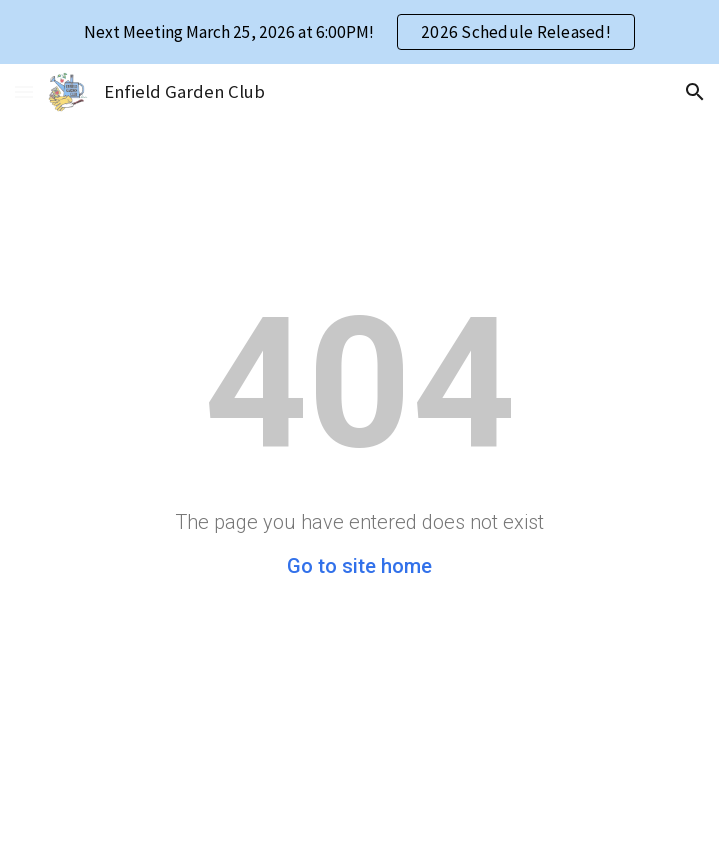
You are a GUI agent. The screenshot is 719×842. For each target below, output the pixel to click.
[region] (359, 32)
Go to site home (359, 566)
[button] (24, 91)
